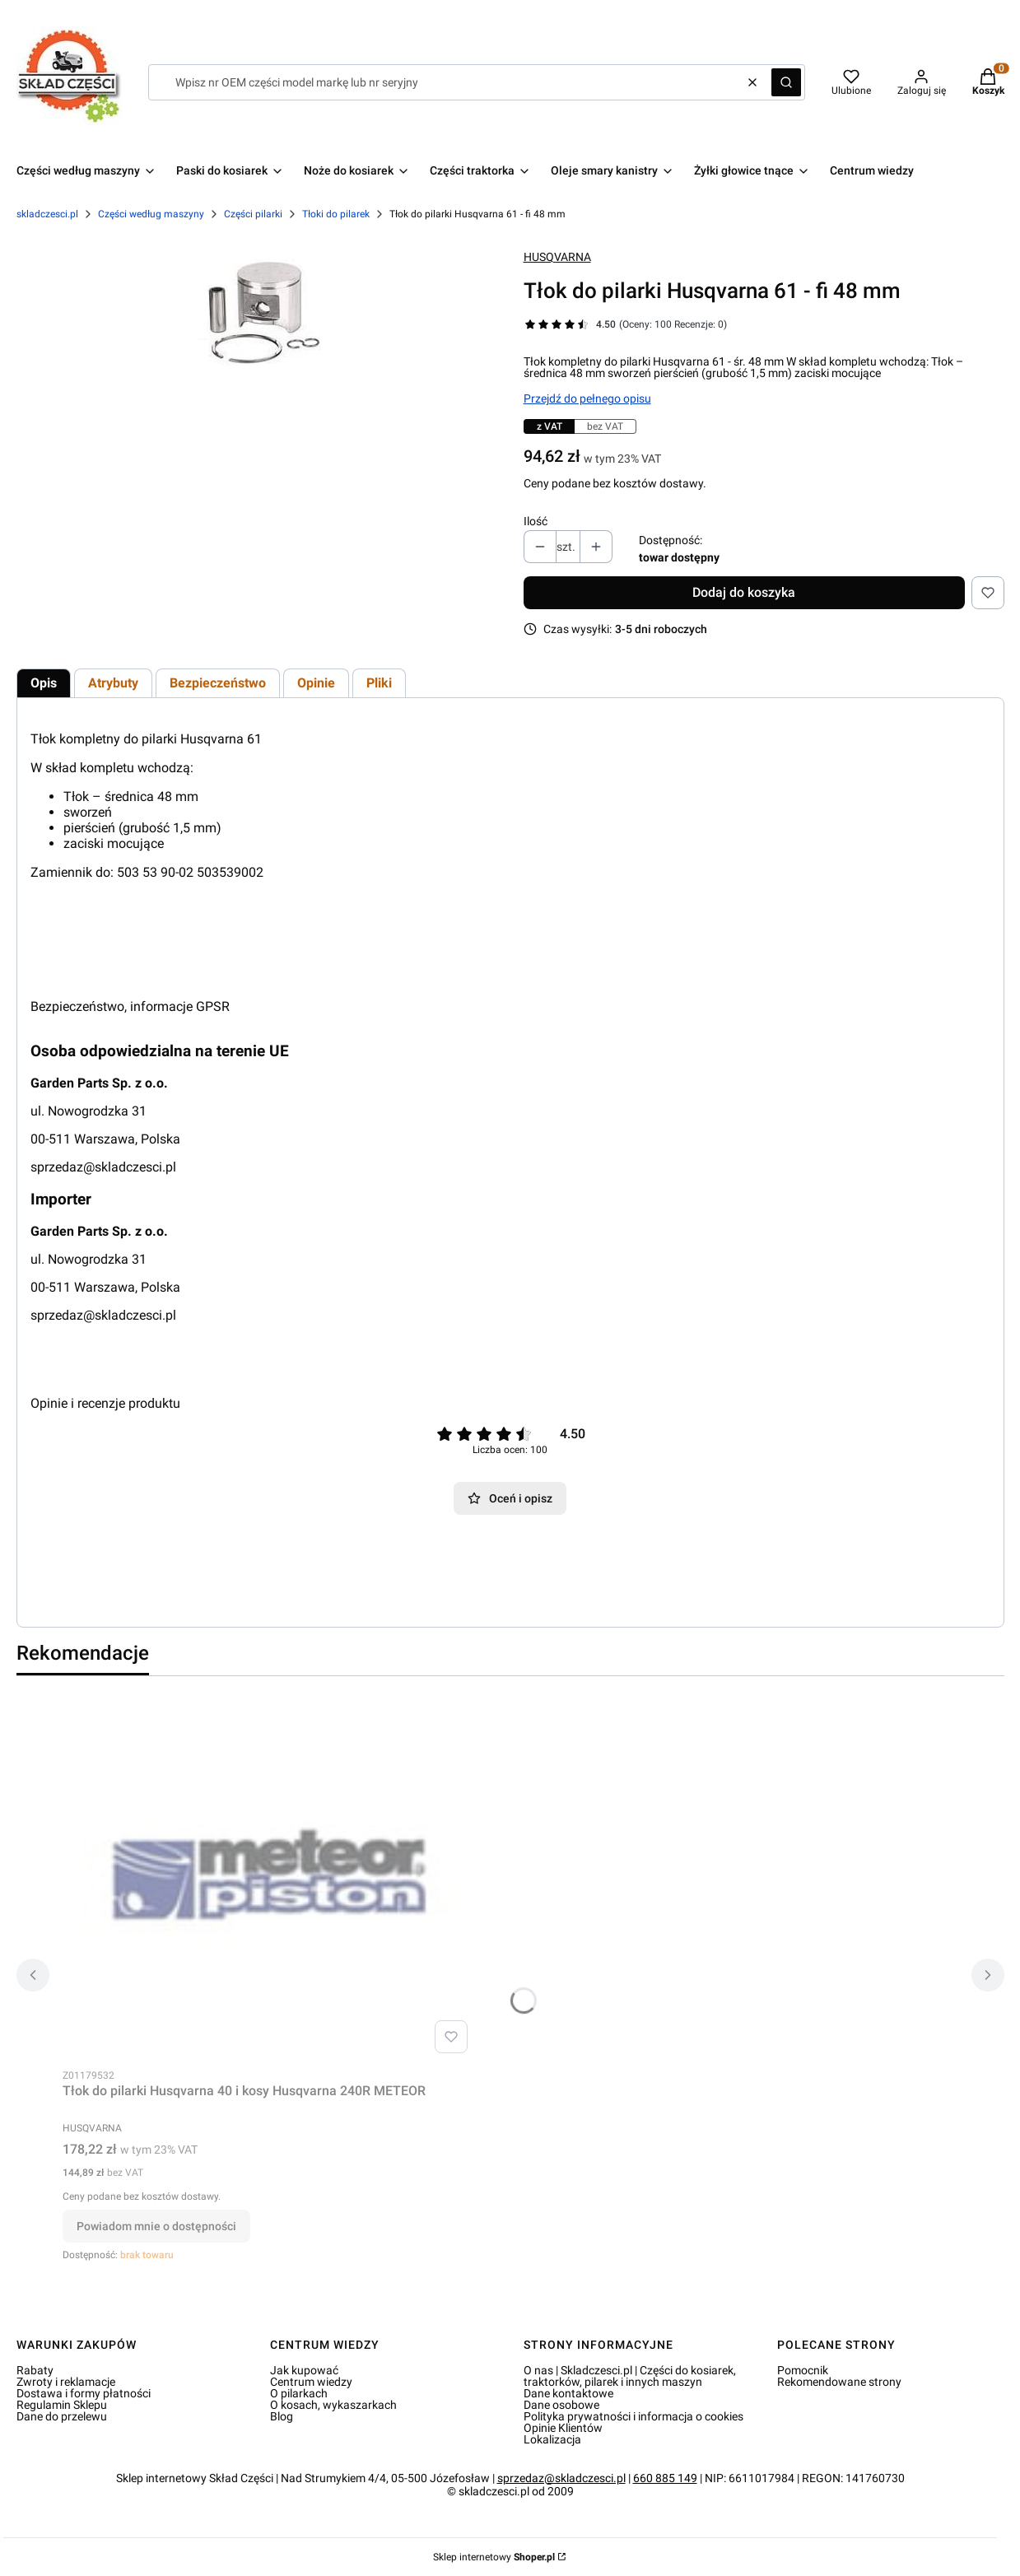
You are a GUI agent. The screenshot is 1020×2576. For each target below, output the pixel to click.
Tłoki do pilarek (336, 214)
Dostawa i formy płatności (83, 2393)
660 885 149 (665, 2478)
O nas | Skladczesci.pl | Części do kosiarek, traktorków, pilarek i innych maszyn (630, 2376)
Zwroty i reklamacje (65, 2381)
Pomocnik (802, 2370)
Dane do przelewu (61, 2416)
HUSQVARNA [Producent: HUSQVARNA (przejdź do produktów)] (557, 256)
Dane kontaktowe (568, 2393)
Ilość (535, 521)
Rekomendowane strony (839, 2381)
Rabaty (35, 2370)
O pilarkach (299, 2393)
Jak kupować (304, 2370)
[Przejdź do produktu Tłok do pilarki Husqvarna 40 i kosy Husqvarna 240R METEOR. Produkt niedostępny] (268, 1874)
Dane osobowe (561, 2404)
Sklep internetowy (494, 2557)
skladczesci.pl (47, 214)
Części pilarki (253, 214)
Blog (281, 2416)
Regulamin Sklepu (61, 2404)
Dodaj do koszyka (743, 592)
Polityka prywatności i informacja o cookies (633, 2416)
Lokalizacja (552, 2439)
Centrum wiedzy (311, 2381)
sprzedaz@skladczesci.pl (103, 1167)
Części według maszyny (151, 214)
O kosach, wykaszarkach (333, 2404)
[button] (786, 82)
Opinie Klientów (563, 2427)
